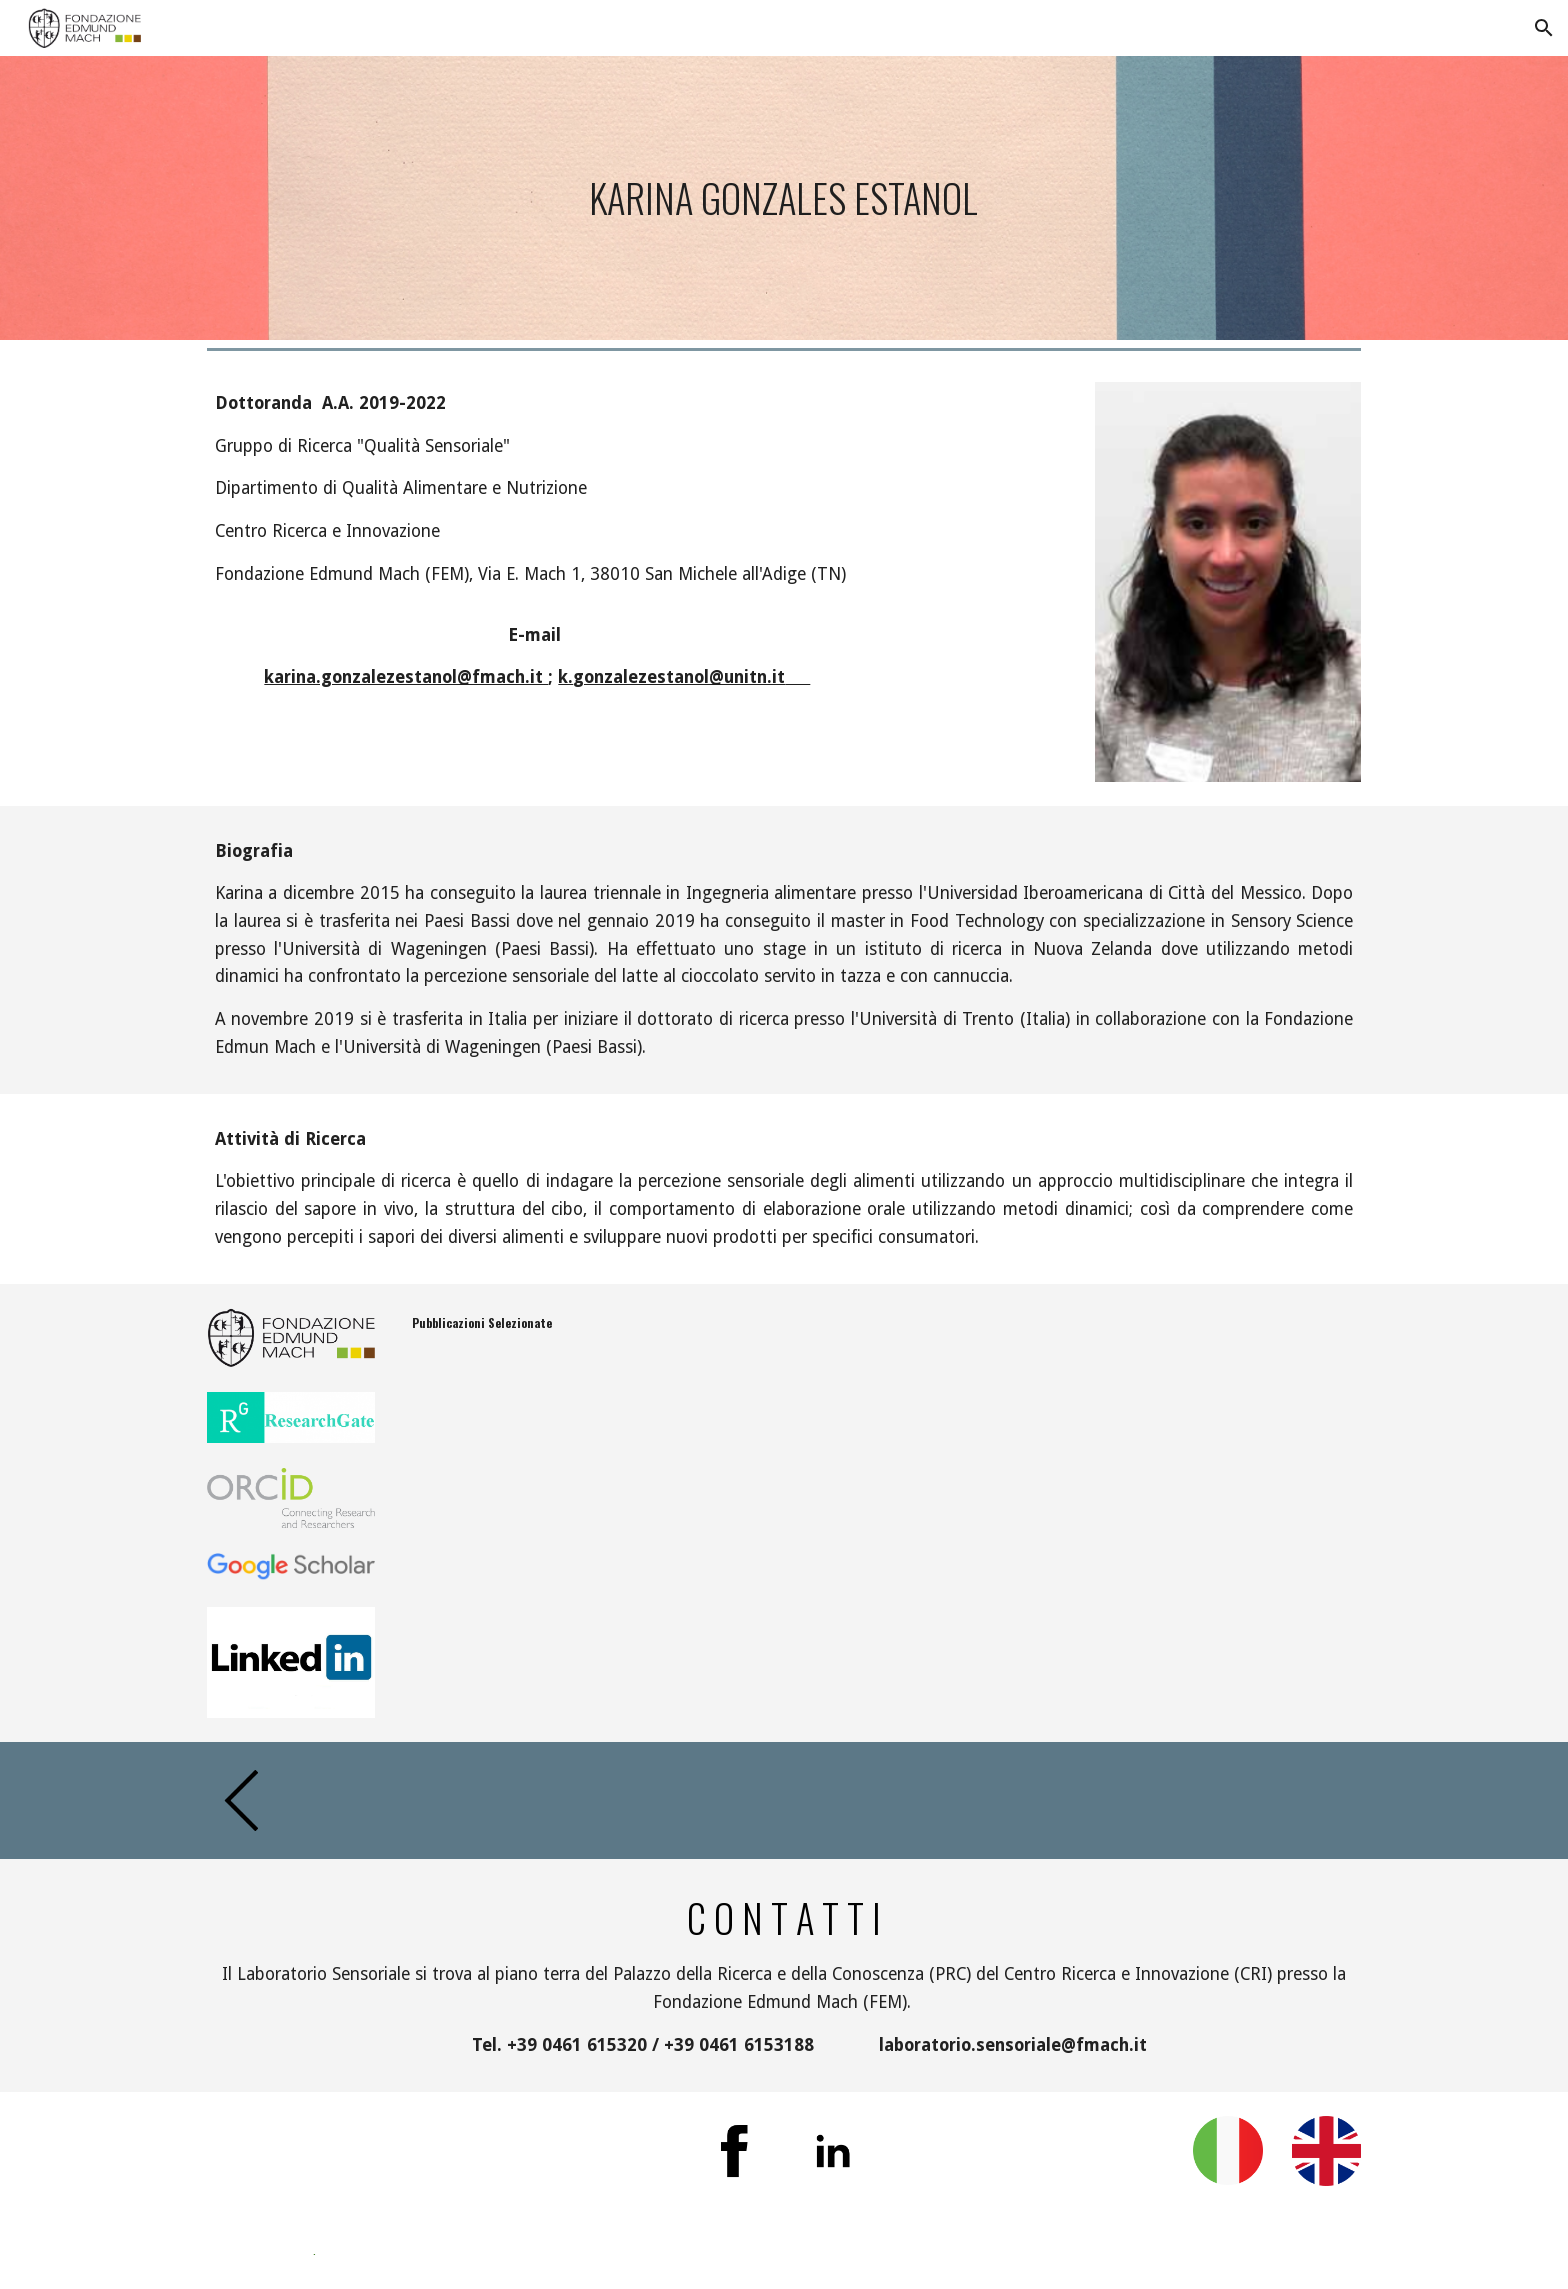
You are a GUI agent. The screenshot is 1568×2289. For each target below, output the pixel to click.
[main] (784, 198)
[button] (1544, 28)
